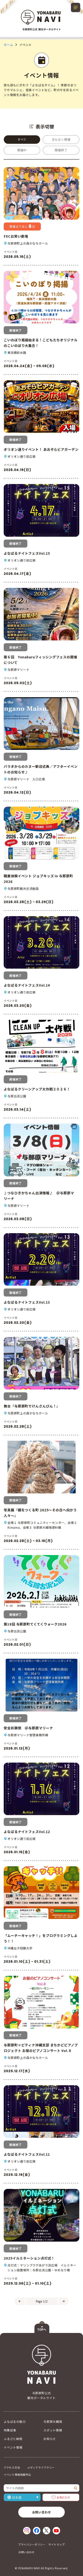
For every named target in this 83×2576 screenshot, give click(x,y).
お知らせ (49, 2438)
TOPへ (41, 2329)
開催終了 (61, 150)
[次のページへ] (63, 2301)
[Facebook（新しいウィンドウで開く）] (36, 2530)
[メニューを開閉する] (75, 7)
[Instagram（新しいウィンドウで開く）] (27, 2530)
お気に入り (63, 2497)
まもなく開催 (61, 139)
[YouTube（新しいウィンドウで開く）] (56, 2530)
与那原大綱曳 (52, 2421)
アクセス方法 (12, 2467)
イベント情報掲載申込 (17, 2474)
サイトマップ (56, 2544)
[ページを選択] (41, 2301)
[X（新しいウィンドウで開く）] (46, 2530)
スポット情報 (52, 2430)
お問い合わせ (41, 2512)
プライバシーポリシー (32, 2544)
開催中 (22, 150)
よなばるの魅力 (15, 2421)
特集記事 (10, 2430)
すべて (21, 139)
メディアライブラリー (41, 2467)
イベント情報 (13, 2447)
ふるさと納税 (13, 2438)
